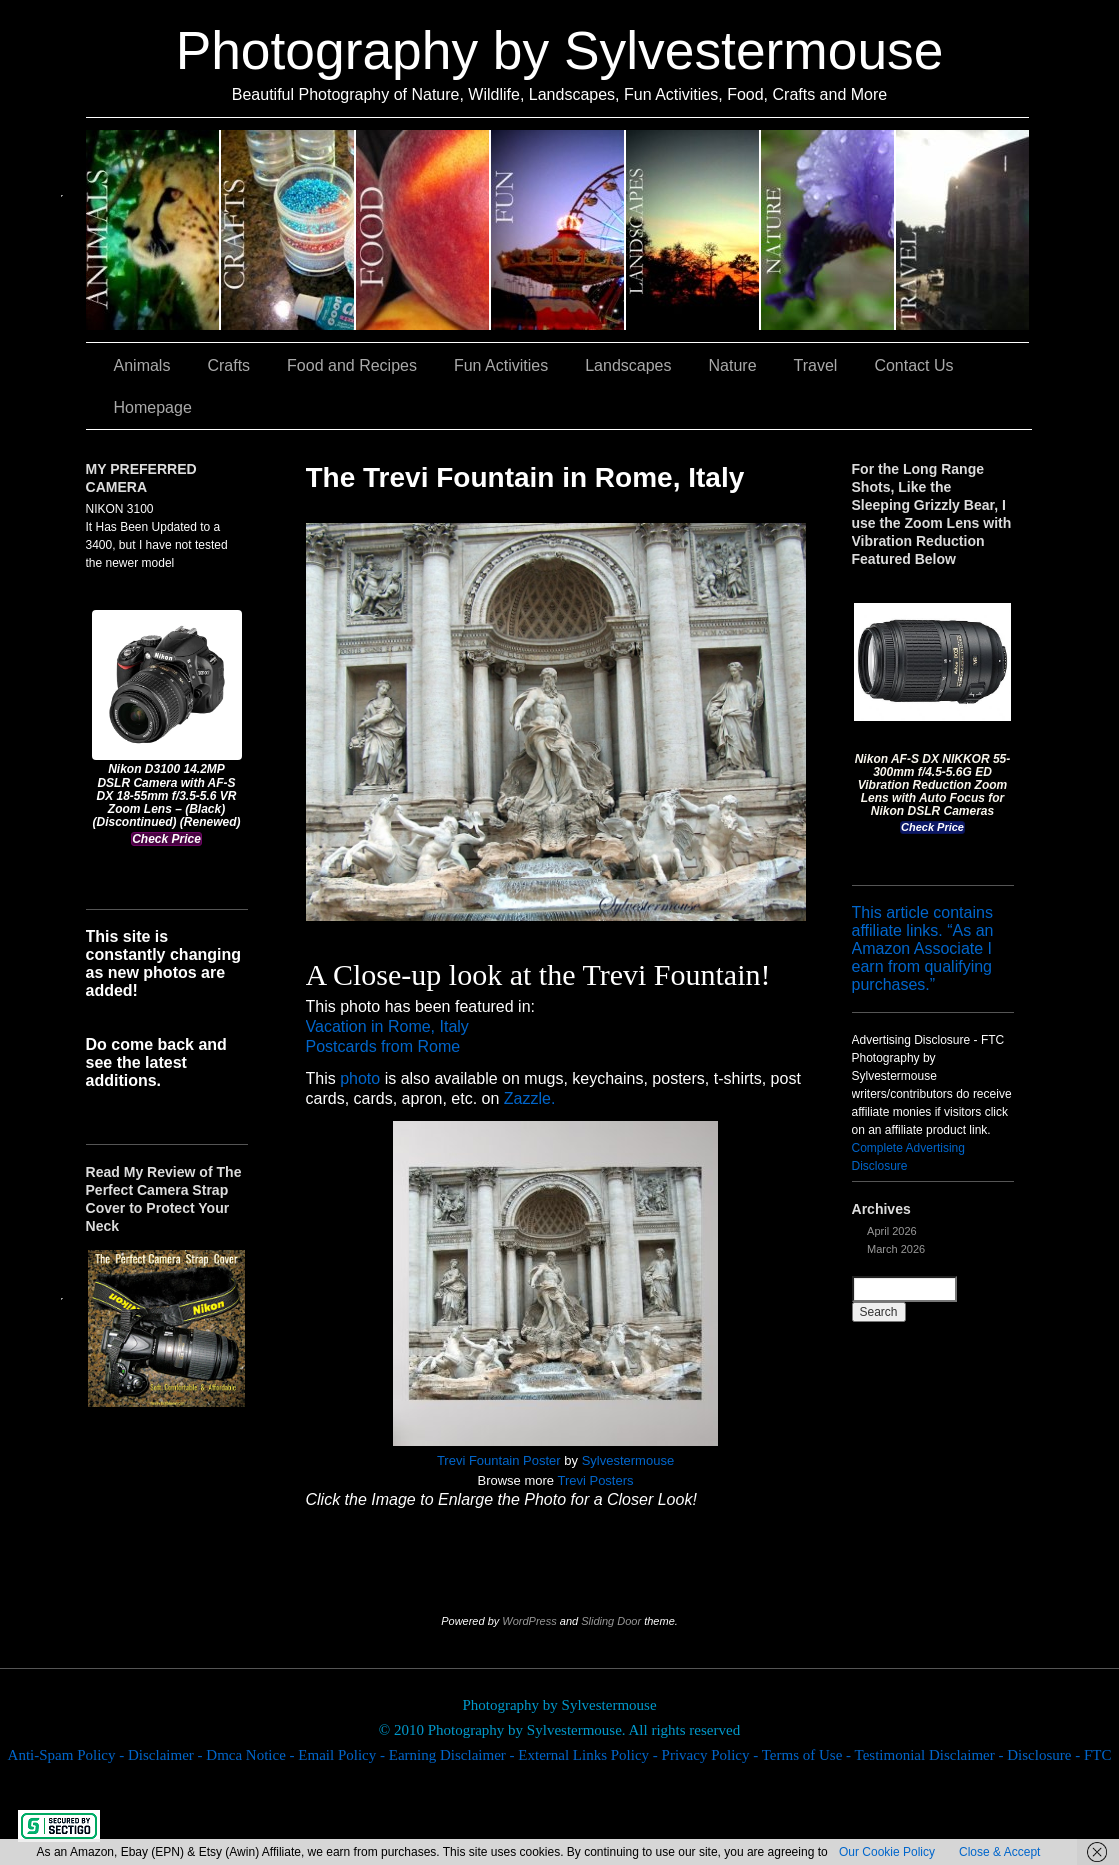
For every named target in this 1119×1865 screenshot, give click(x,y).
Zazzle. (530, 1098)
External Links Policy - (589, 1755)
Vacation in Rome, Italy (387, 1026)
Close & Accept (999, 1852)
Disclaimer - (167, 1755)
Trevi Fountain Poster (499, 1460)
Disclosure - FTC (1059, 1755)
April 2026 (892, 1231)
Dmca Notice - (252, 1755)
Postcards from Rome (383, 1046)
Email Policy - (343, 1755)
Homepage (153, 407)
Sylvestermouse (628, 1460)
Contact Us (913, 365)
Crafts (288, 230)
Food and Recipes (423, 230)
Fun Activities (558, 230)
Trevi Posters (595, 1480)
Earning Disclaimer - (454, 1755)
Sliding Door (611, 1621)
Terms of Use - (808, 1755)
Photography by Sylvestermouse (560, 50)
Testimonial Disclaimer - (931, 1755)
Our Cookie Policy (887, 1852)
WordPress (529, 1621)
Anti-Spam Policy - (68, 1755)
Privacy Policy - (712, 1755)
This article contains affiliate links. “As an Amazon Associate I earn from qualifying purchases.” (923, 948)
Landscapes (693, 230)
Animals (153, 230)
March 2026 (896, 1249)
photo (360, 1078)
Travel (962, 230)
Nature (828, 230)
